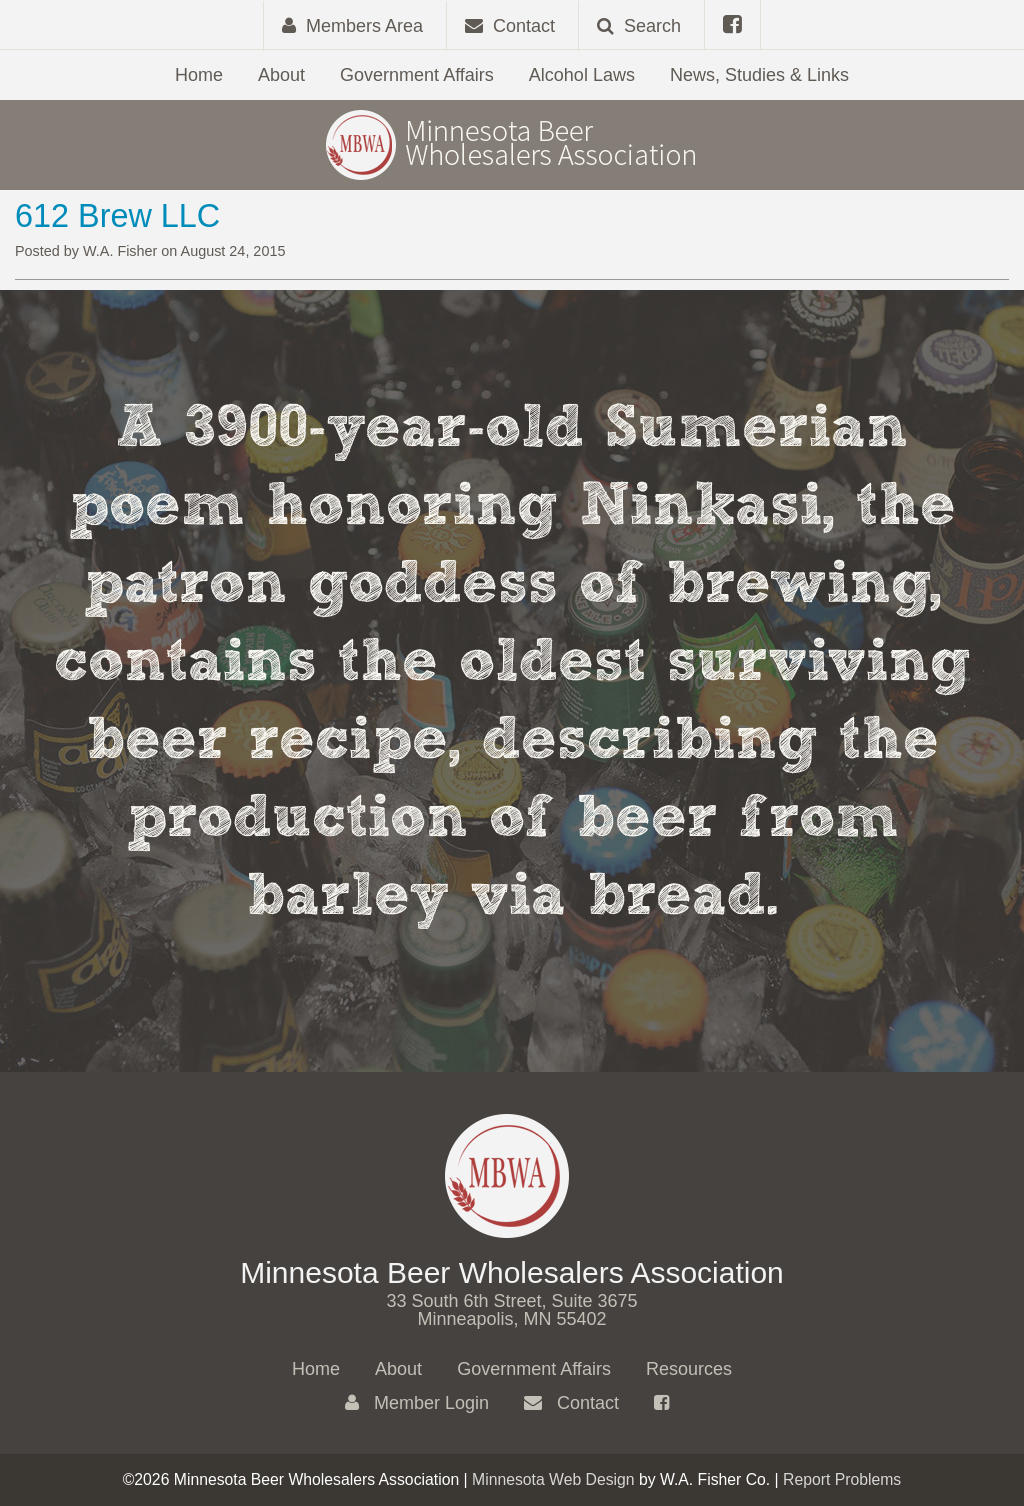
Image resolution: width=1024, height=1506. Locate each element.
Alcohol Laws (582, 75)
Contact (571, 1403)
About (281, 75)
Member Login (417, 1403)
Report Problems (842, 1479)
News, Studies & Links (759, 75)
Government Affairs (417, 75)
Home (199, 75)
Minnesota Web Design (553, 1479)
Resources (689, 1369)
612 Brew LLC (117, 216)
